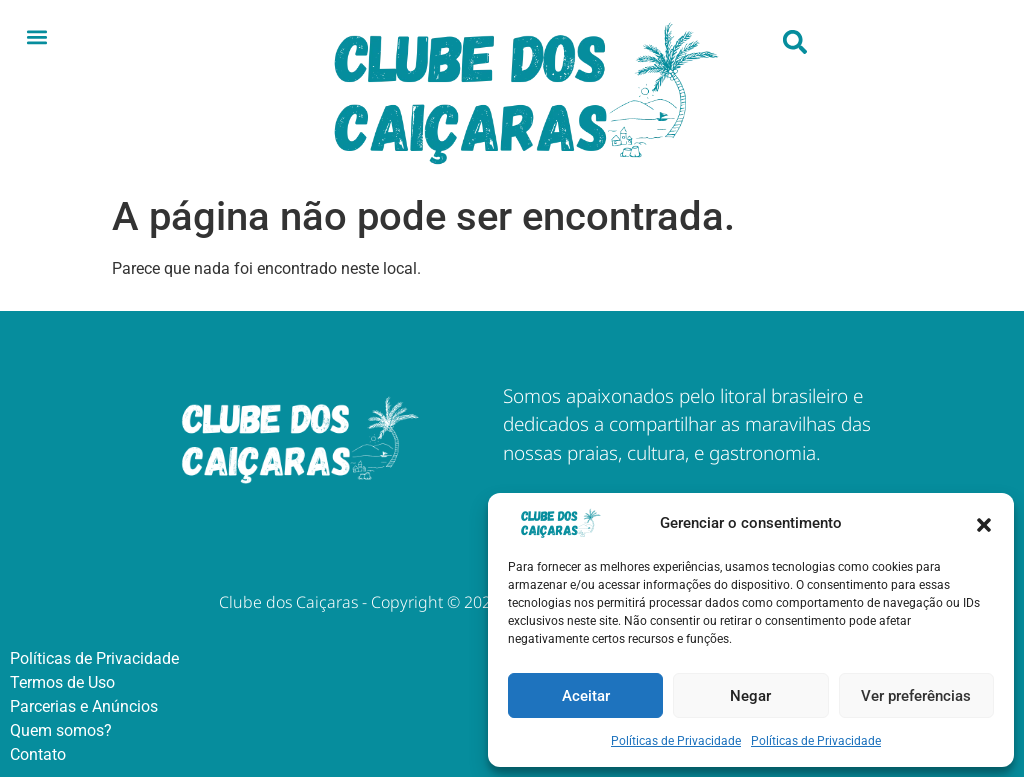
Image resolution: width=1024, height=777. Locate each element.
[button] (984, 523)
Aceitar (586, 696)
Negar (750, 696)
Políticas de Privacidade (676, 741)
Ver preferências (916, 696)
